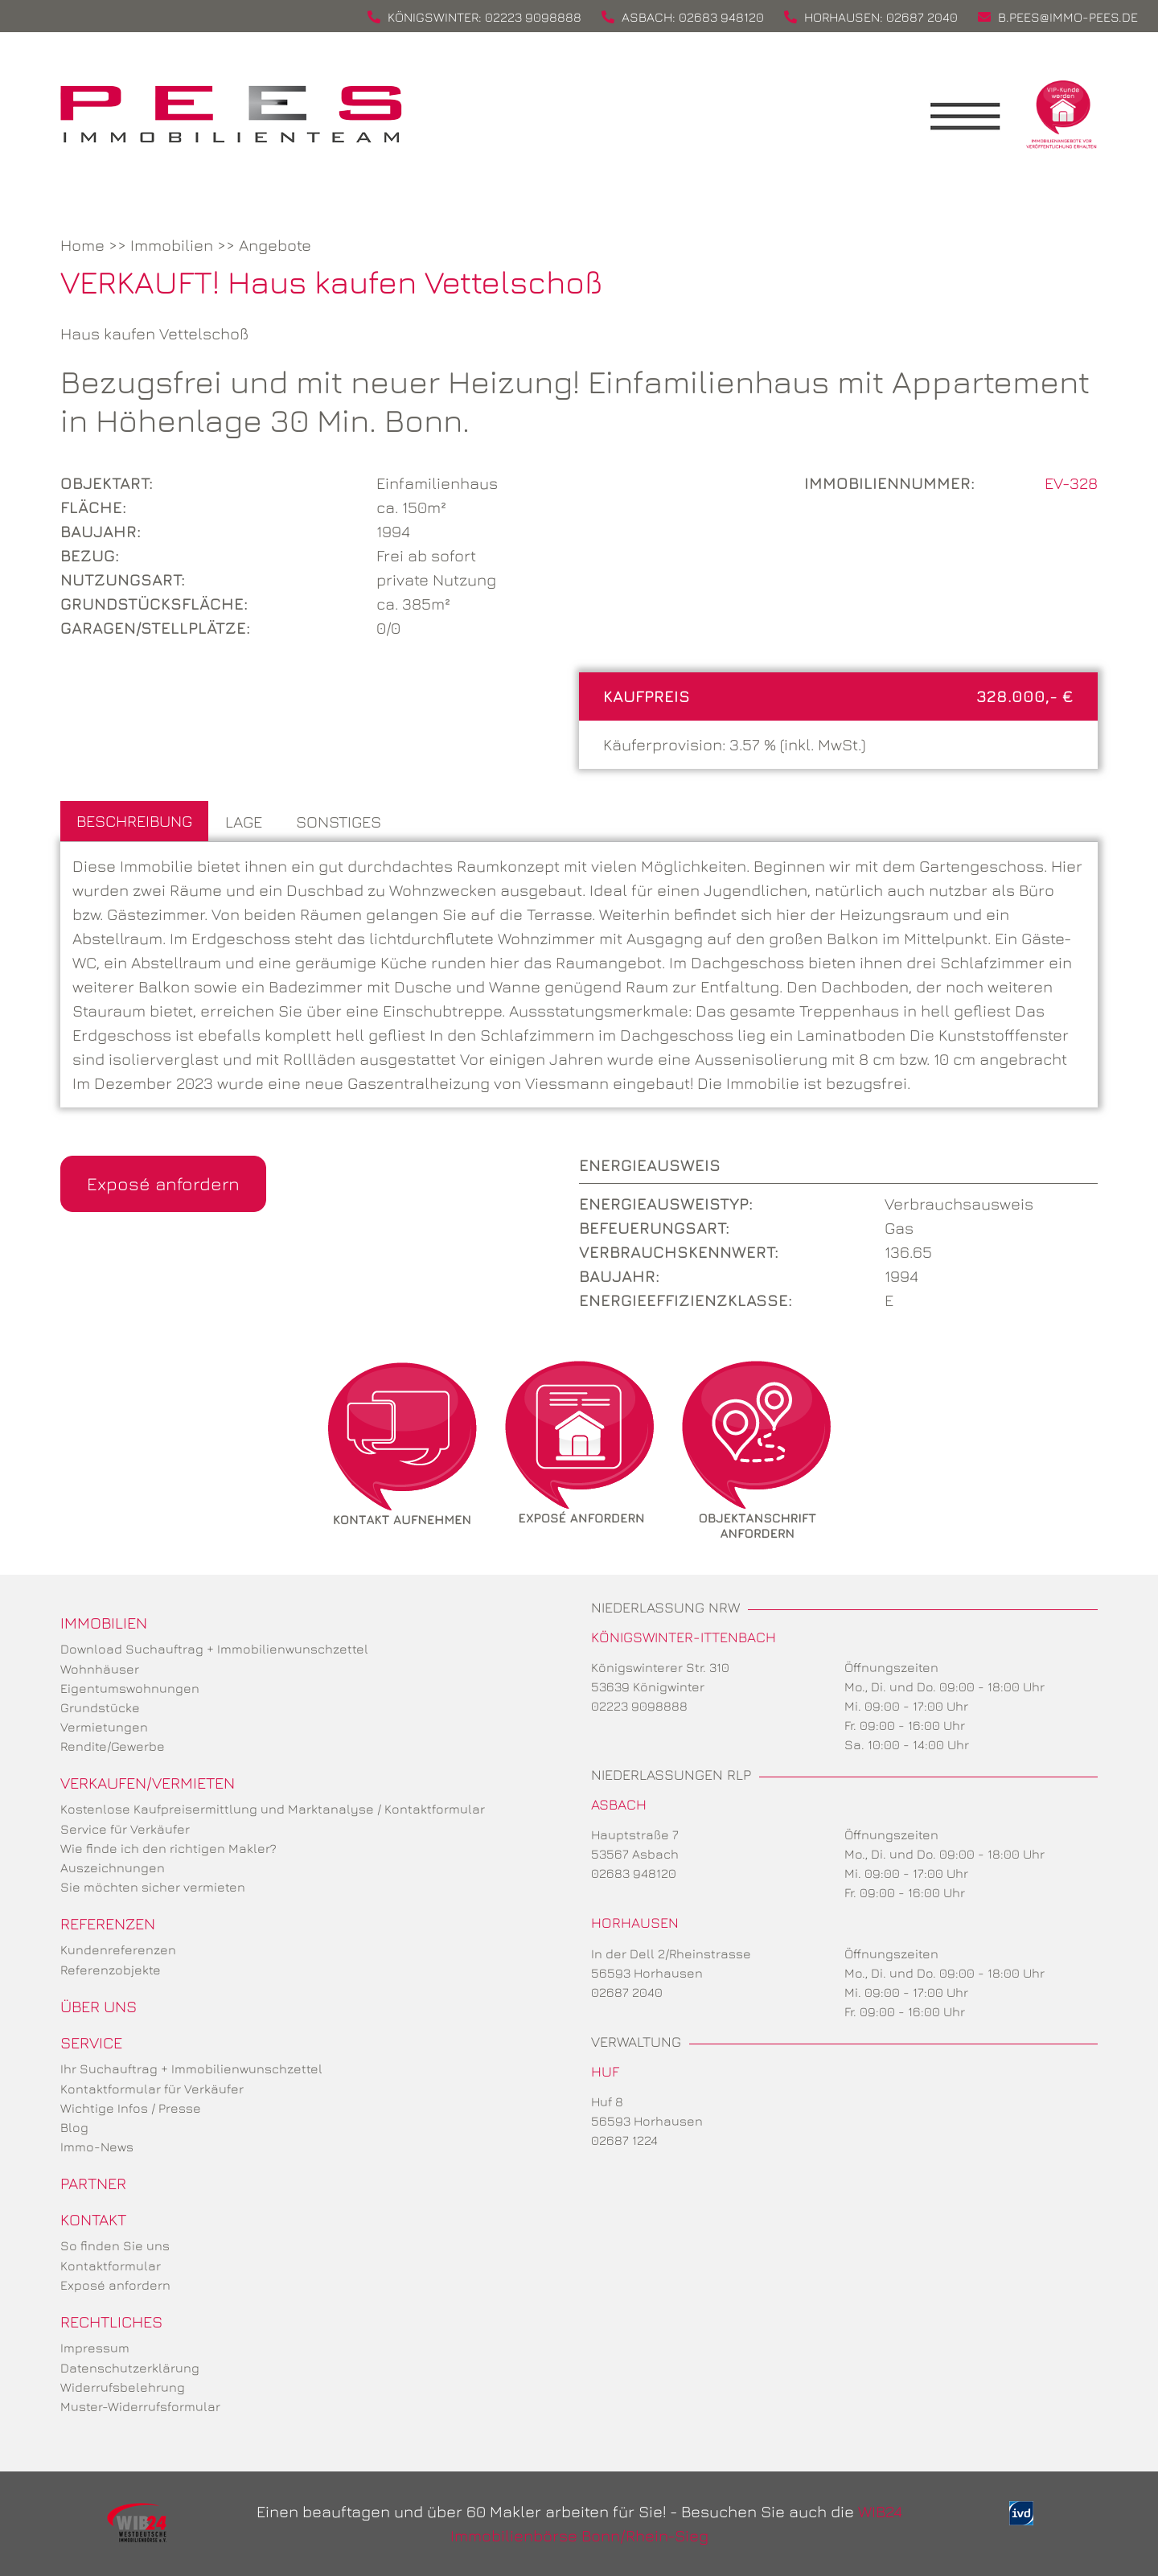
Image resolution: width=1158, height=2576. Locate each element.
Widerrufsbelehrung (122, 2387)
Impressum (94, 2347)
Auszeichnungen (112, 1867)
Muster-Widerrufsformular (140, 2406)
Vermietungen (104, 1726)
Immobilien (171, 245)
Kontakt (93, 2219)
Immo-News (96, 2146)
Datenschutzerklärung (129, 2367)
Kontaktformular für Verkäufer (152, 2088)
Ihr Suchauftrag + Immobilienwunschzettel (191, 2068)
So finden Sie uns (115, 2245)
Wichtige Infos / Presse (130, 2108)
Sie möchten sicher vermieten (152, 1887)
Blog (74, 2127)
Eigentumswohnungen (129, 1688)
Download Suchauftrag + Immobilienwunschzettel (214, 1648)
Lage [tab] (243, 821)
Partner (93, 2183)
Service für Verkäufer (125, 1829)
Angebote (275, 245)
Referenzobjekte (110, 1969)
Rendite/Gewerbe (112, 1746)
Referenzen (107, 1923)
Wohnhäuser (99, 1669)
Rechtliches (111, 2321)
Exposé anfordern (163, 1183)
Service (91, 2042)
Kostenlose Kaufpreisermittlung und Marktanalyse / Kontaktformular (272, 1809)
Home (82, 245)
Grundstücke (100, 1707)
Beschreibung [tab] (134, 820)
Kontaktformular (110, 2265)
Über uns (98, 2006)
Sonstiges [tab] (338, 821)
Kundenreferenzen (118, 1949)
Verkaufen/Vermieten (147, 1782)
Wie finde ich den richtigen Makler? (168, 1848)
